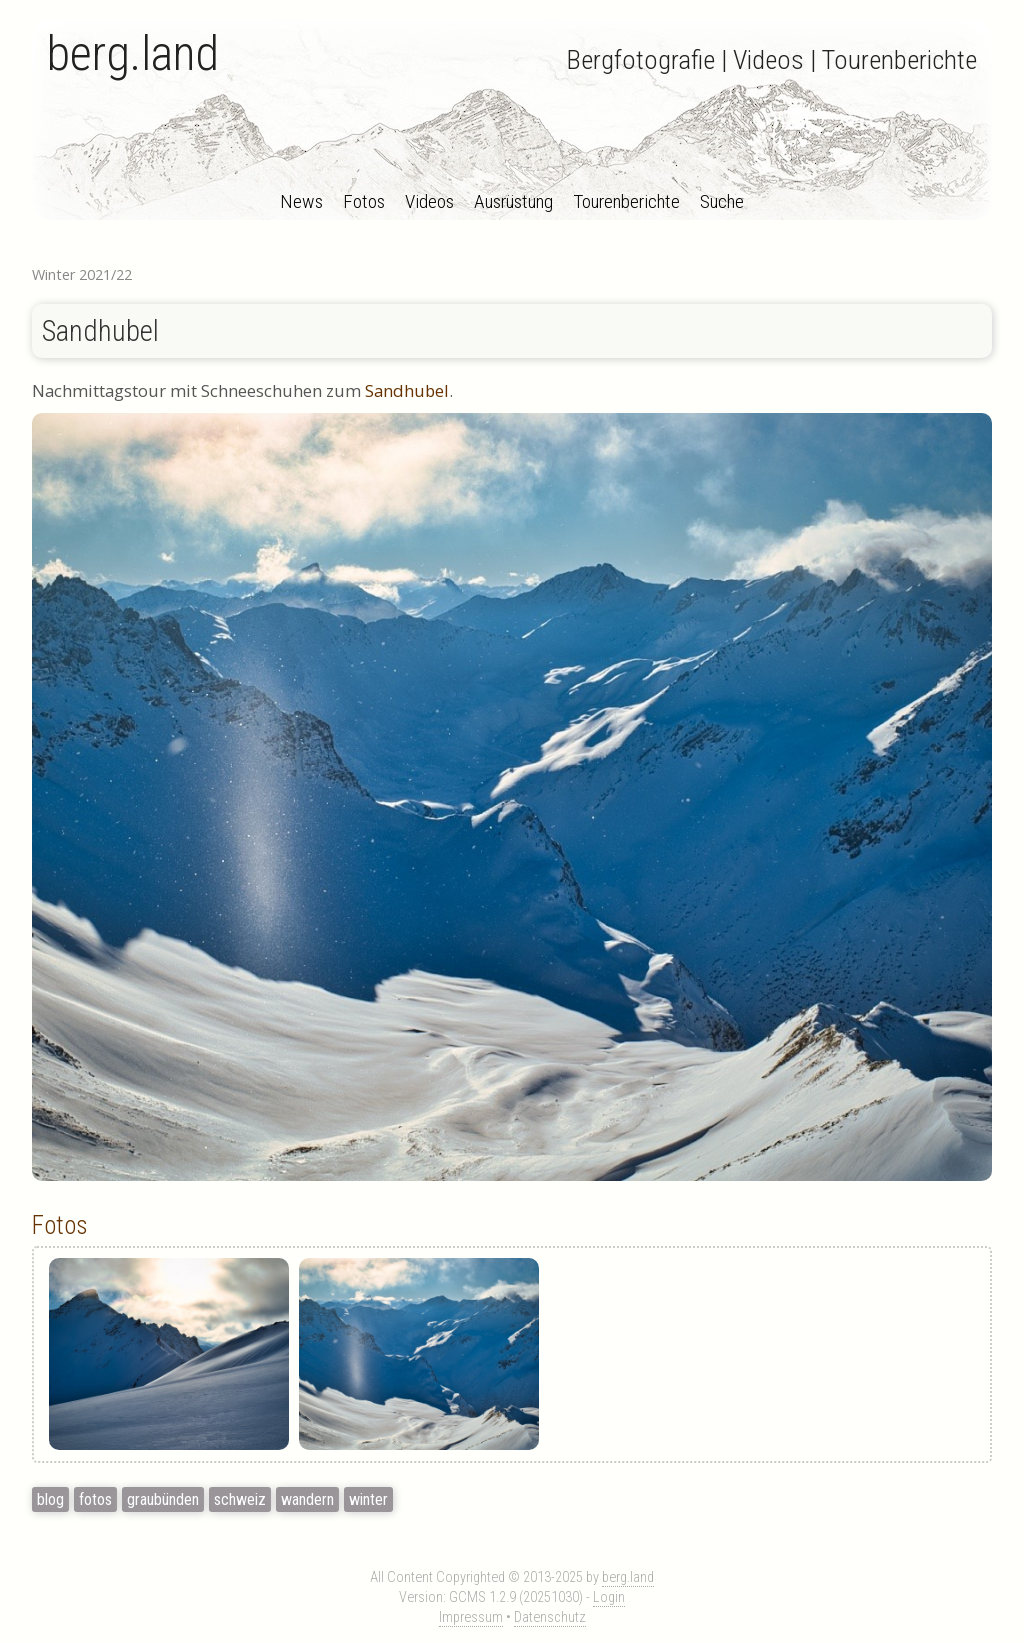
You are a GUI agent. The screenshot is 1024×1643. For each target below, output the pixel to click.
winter (368, 1499)
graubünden (163, 1499)
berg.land (133, 53)
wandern (307, 1499)
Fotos (364, 201)
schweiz (240, 1499)
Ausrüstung (513, 201)
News (301, 201)
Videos (429, 201)
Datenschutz (550, 1617)
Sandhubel (100, 331)
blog (50, 1499)
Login (609, 1597)
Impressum (471, 1617)
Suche (722, 201)
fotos (95, 1499)
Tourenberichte (626, 201)
